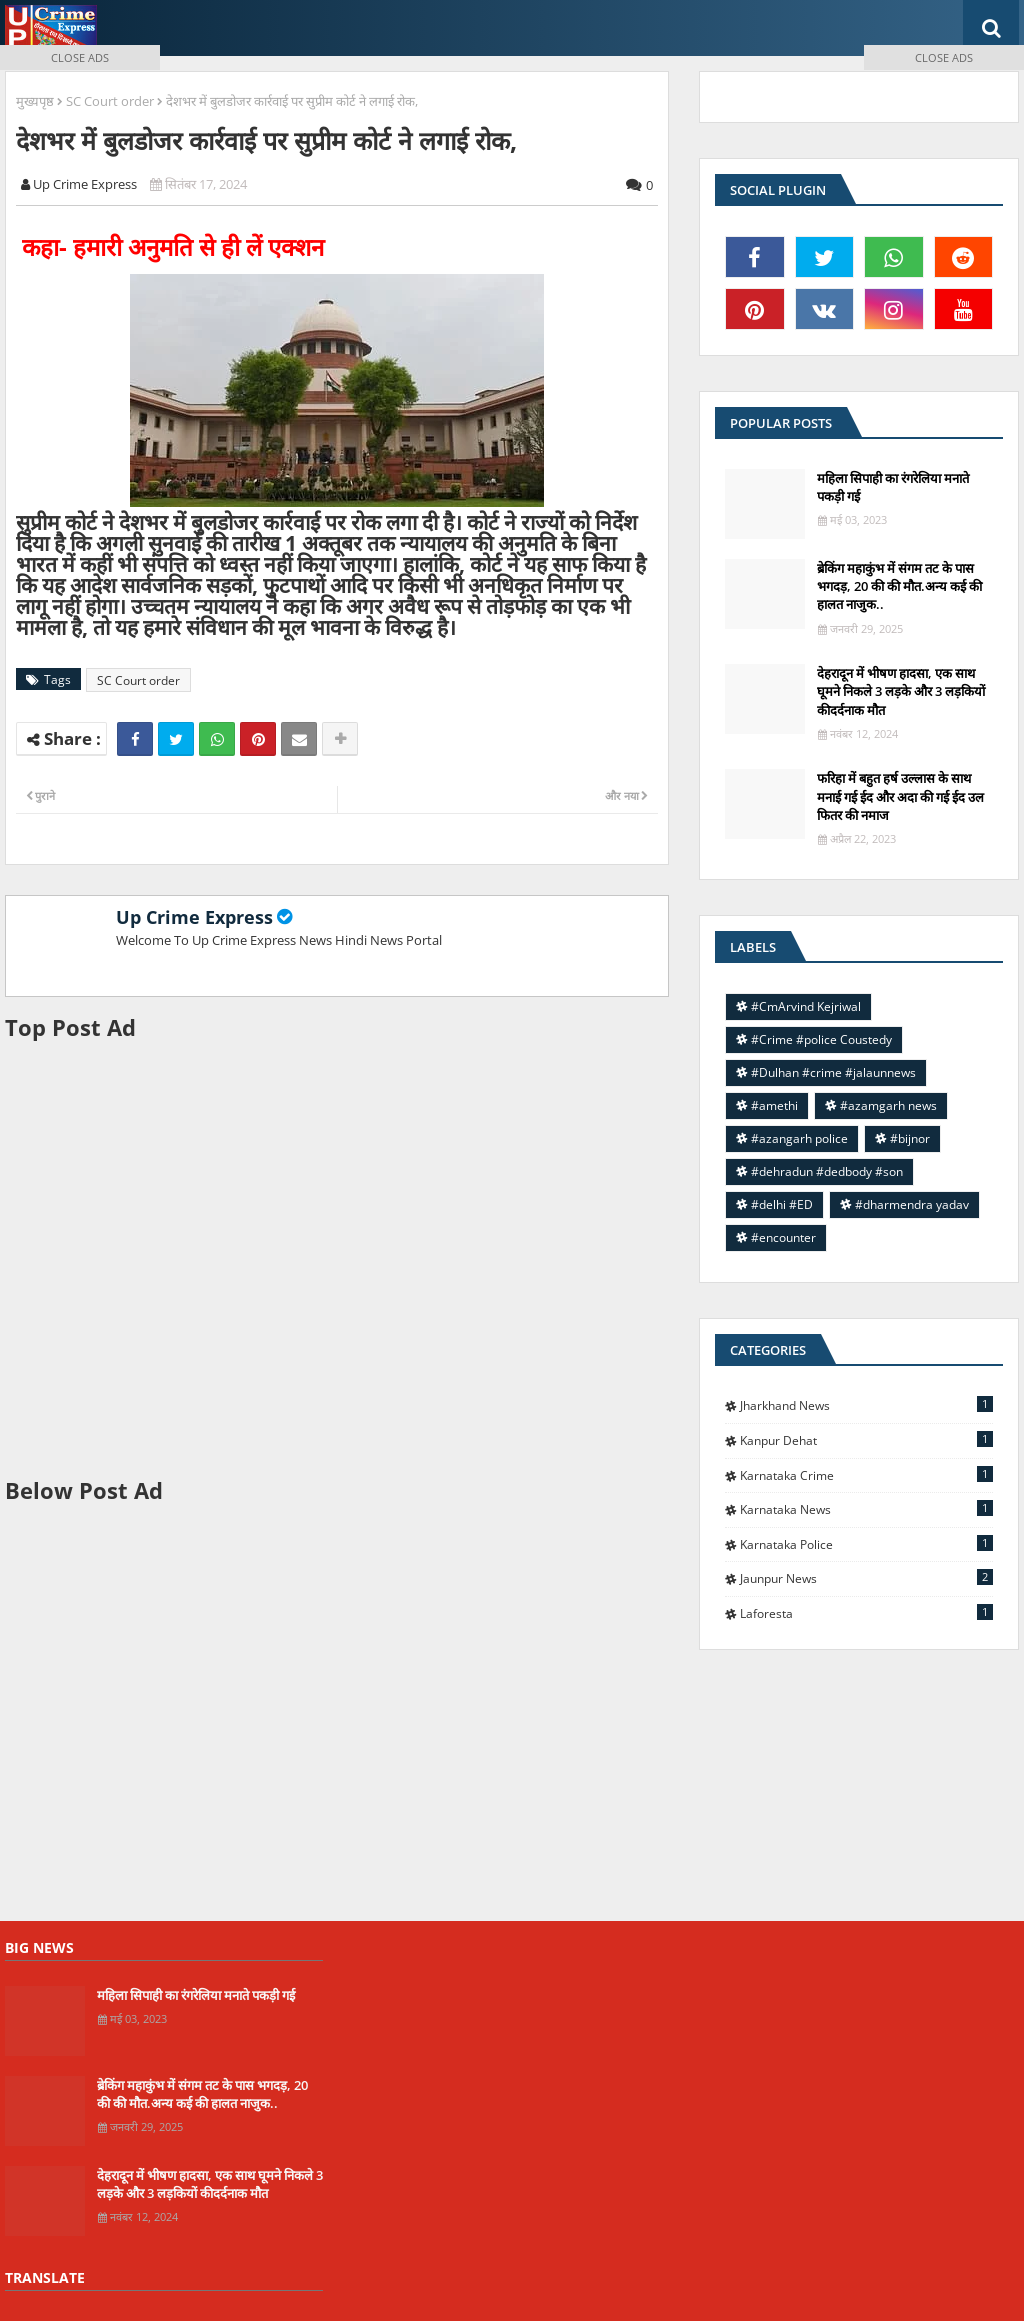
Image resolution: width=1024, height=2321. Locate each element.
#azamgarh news (888, 1105)
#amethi (774, 1105)
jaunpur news (866, 1578)
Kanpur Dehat (866, 1440)
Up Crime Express (194, 917)
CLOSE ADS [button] (80, 57)
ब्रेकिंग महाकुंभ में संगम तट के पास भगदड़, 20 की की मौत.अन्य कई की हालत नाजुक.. (202, 2094)
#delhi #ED (782, 1204)
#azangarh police (799, 1138)
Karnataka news (866, 1509)
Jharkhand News (866, 1405)
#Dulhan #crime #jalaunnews (833, 1072)
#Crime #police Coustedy (821, 1039)
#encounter (783, 1237)
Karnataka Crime (866, 1475)
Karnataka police (866, 1544)
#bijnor (910, 1138)
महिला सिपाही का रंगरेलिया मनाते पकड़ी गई (196, 1995)
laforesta (866, 1613)
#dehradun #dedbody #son (827, 1171)
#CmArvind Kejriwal (806, 1006)
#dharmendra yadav (912, 1204)
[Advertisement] (337, 1259)
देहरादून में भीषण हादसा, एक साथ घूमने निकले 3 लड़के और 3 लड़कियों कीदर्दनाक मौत (210, 2184)
